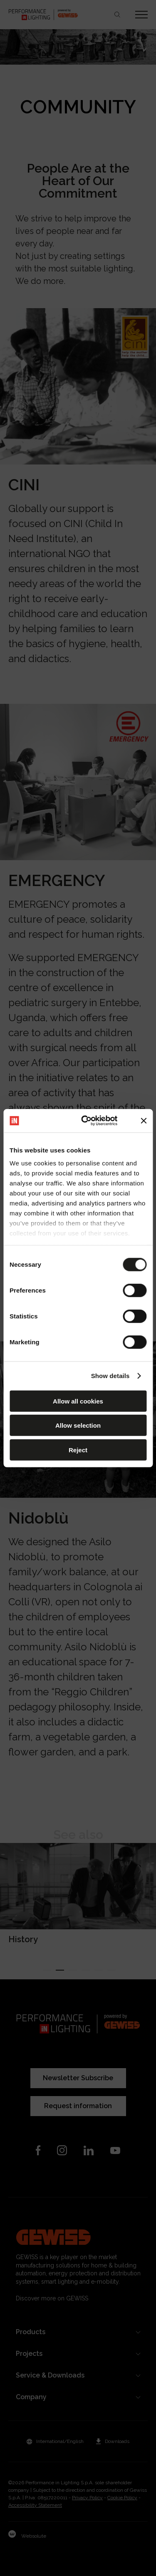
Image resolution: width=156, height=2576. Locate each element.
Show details (110, 1375)
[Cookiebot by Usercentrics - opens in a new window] (86, 1120)
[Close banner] (143, 1121)
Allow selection (78, 1425)
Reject (78, 1449)
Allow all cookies (78, 1400)
